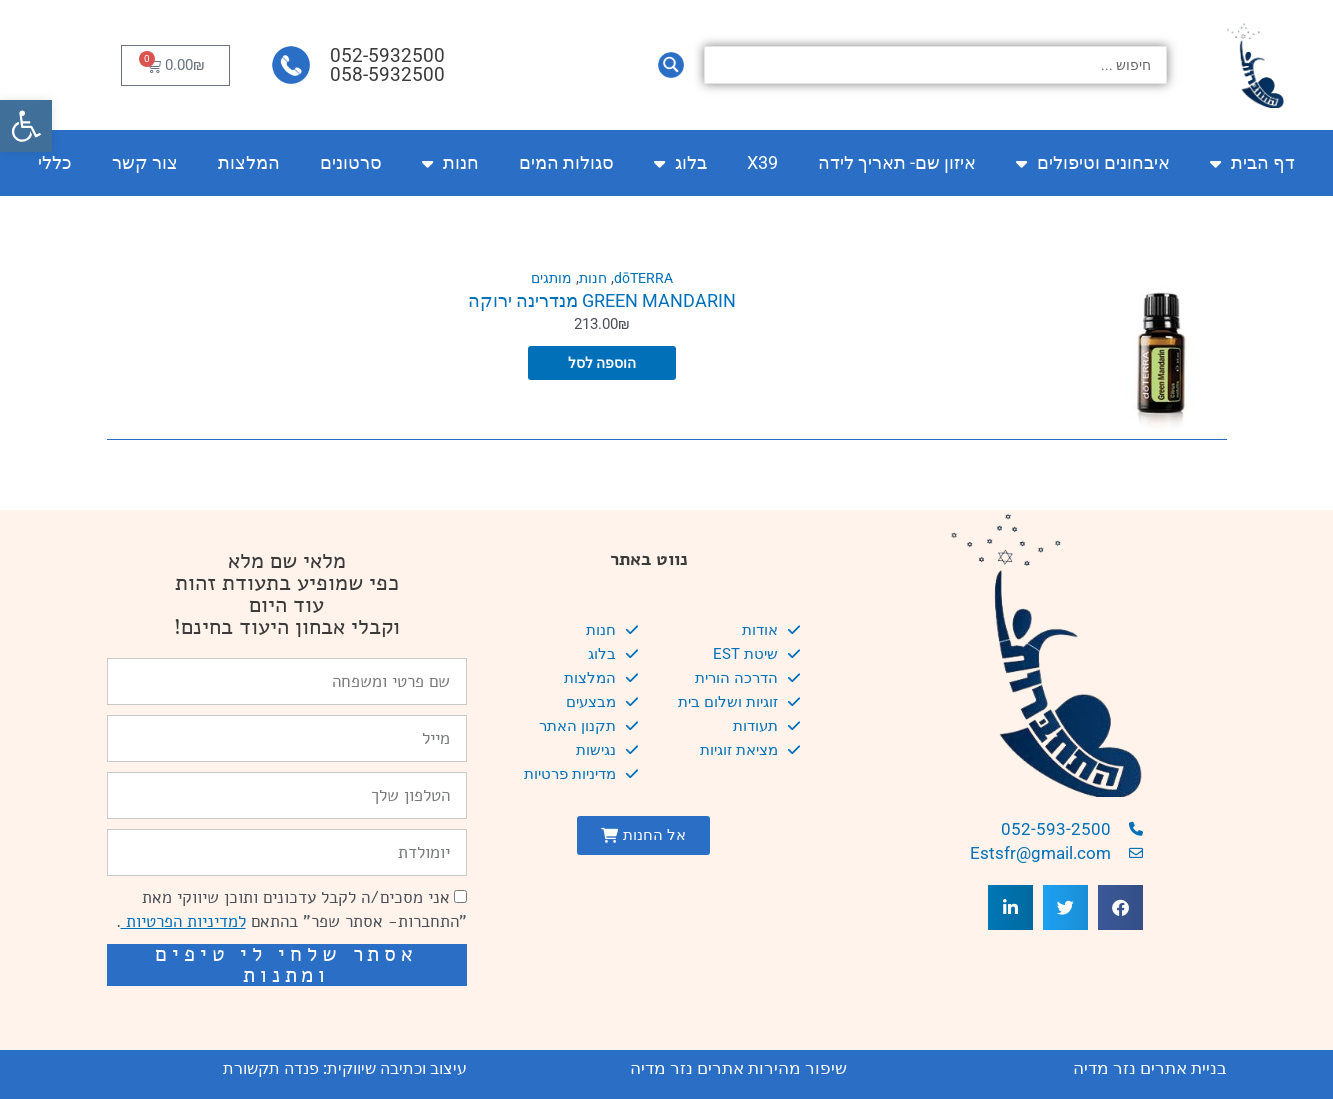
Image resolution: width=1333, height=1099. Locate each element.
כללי (55, 162)
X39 (762, 162)
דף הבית (1252, 163)
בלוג (680, 163)
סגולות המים (566, 162)
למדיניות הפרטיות (183, 921)
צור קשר (145, 162)
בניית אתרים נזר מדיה (1150, 1068)
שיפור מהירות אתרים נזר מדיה (738, 1068)
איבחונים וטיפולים (1093, 163)
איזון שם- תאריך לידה (897, 162)
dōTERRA (645, 278)
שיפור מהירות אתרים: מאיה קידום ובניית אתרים (298, 1014)
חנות (450, 163)
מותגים (548, 278)
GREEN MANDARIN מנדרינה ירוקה (602, 300)
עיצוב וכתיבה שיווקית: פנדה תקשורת (345, 1068)
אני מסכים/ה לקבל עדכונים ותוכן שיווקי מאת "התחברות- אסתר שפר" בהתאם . (291, 909)
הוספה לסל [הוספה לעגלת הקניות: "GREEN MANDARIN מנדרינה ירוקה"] (601, 363)
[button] (26, 126)
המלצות (249, 162)
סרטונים (351, 162)
